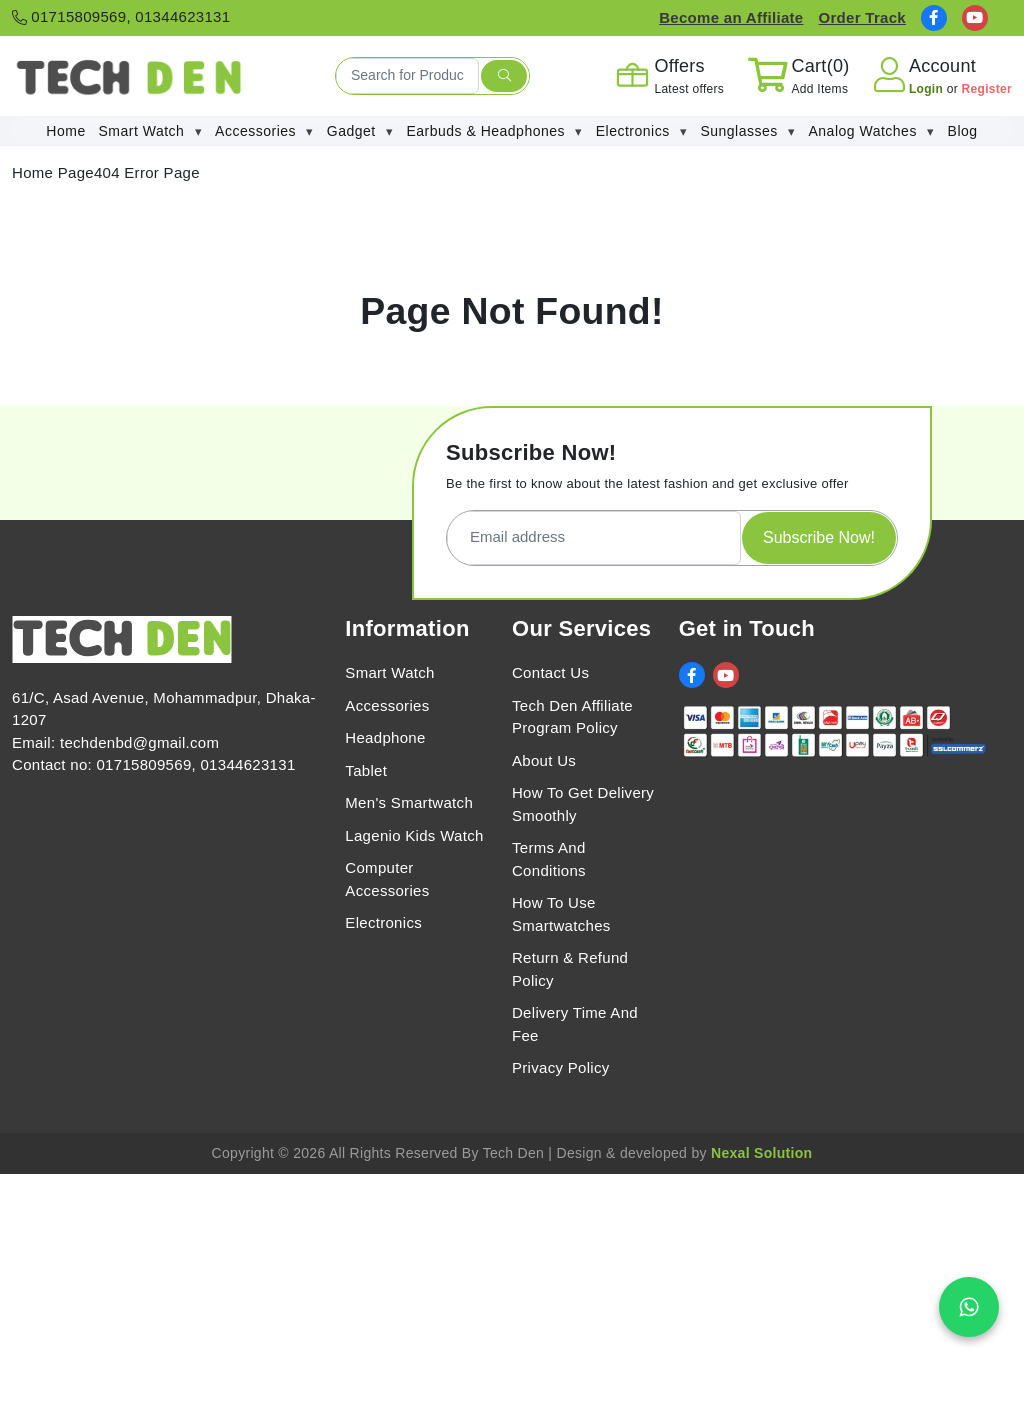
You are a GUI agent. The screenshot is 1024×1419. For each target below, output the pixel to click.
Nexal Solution (761, 1153)
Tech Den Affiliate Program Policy (572, 717)
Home (65, 131)
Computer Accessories (387, 879)
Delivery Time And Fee (575, 1024)
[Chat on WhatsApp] (969, 1307)
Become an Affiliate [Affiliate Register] (731, 17)
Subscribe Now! (819, 537)
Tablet (366, 770)
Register (987, 89)
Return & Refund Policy (570, 969)
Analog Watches (871, 131)
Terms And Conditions (549, 859)
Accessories (264, 131)
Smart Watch (151, 131)
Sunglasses (747, 131)
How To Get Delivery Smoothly (583, 804)
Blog (963, 131)
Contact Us (550, 672)
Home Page (53, 172)
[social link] (934, 18)
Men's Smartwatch (409, 802)
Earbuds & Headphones (494, 131)
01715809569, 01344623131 (121, 16)
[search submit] (504, 76)
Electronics (642, 131)
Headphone (385, 737)
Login (928, 89)
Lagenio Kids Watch (414, 835)
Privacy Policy (561, 1067)
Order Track (862, 17)
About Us (544, 760)
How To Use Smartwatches (561, 914)
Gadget (360, 131)
